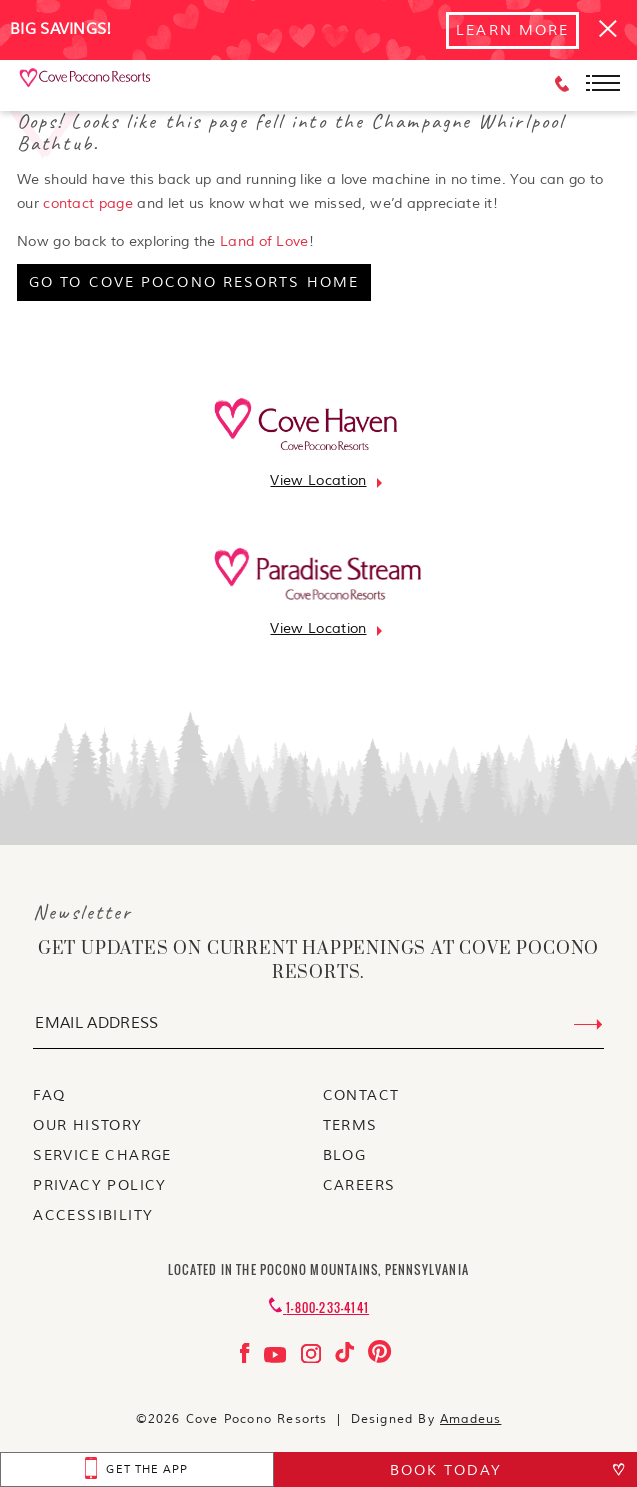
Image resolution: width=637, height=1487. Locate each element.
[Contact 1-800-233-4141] (318, 1307)
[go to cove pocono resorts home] (194, 282)
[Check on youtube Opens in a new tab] (277, 1358)
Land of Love (264, 241)
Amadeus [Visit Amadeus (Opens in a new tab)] (470, 1419)
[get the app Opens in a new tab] (137, 1469)
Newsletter (82, 912)
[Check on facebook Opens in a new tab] (247, 1358)
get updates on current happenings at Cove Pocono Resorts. (318, 961)
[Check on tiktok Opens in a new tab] (346, 1358)
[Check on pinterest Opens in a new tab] (379, 1358)
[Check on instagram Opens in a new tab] (313, 1358)
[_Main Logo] (86, 84)
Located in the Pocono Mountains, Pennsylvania (318, 1269)
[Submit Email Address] (588, 1025)
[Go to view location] (318, 480)
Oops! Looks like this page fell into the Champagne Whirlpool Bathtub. (291, 132)
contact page (88, 203)
